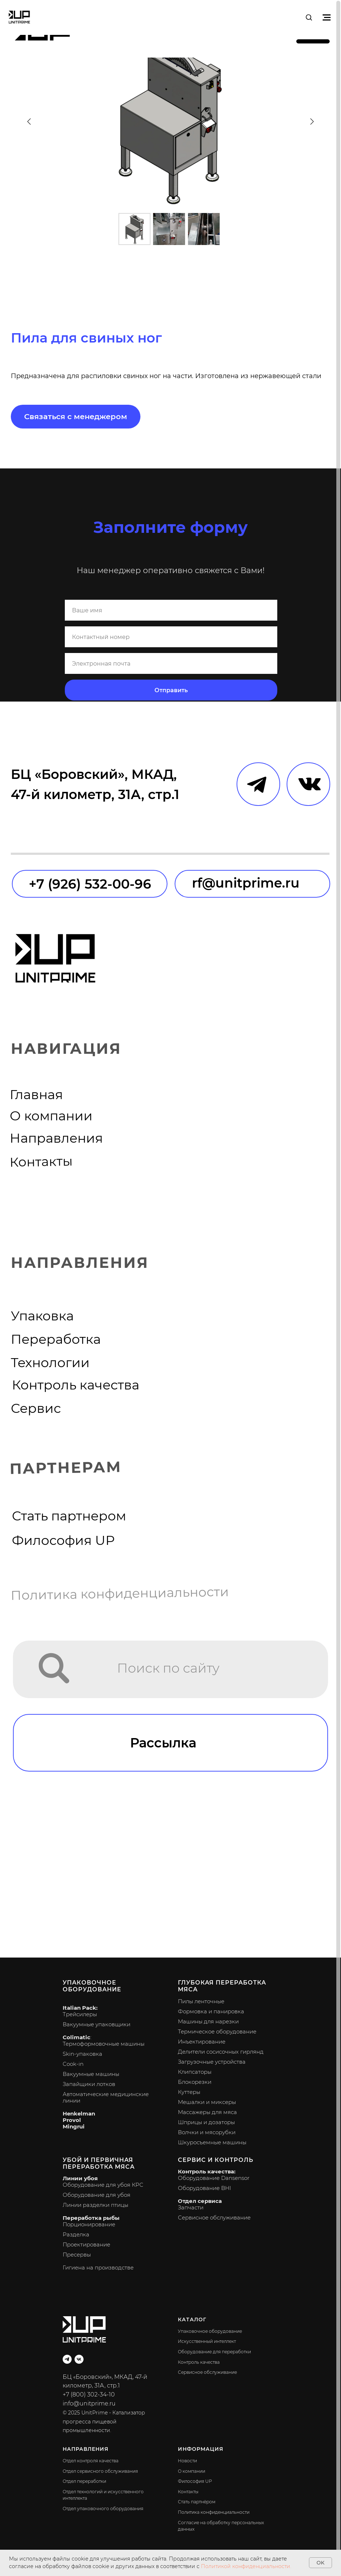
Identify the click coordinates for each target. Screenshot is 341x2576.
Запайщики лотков (89, 2084)
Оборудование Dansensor (214, 2177)
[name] (171, 610)
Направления (56, 1138)
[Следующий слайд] (311, 121)
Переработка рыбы (91, 2217)
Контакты (41, 1161)
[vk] (79, 2359)
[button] (308, 17)
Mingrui (74, 2126)
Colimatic (76, 2037)
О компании (51, 1116)
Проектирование (86, 2244)
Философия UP (63, 1540)
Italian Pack (79, 2007)
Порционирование (89, 2224)
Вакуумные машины (91, 2074)
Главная (36, 1094)
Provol (72, 2120)
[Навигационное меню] (326, 17)
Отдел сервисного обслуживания (100, 2471)
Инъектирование (201, 2041)
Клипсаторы (194, 2071)
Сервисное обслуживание (214, 2217)
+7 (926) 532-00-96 (90, 884)
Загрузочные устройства (212, 2061)
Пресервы (77, 2254)
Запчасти (190, 2207)
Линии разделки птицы (95, 2204)
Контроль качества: (206, 2171)
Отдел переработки (84, 2481)
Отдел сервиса (200, 2201)
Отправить (171, 690)
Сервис (36, 1408)
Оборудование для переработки (214, 2351)
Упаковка (42, 1316)
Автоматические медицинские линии (106, 2097)
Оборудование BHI (204, 2188)
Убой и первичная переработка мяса (99, 2163)
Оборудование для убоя (96, 2194)
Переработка (56, 1339)
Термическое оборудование (217, 2031)
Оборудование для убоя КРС (103, 2184)
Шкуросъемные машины (212, 2142)
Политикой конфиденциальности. (246, 2566)
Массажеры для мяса (207, 2112)
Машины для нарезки (208, 2021)
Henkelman (79, 2113)
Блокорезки (194, 2081)
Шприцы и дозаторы (206, 2122)
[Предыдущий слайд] (29, 121)
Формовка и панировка (211, 2011)
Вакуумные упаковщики (96, 2024)
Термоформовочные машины (103, 2043)
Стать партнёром (196, 2501)
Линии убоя (80, 2178)
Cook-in (73, 2063)
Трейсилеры (80, 2014)
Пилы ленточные (201, 2001)
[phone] (171, 636)
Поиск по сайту (168, 1668)
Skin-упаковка (82, 2053)
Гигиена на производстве (98, 2267)
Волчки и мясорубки (206, 2132)
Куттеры (189, 2092)
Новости (187, 2460)
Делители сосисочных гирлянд (221, 2051)
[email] (171, 663)
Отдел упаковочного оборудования (103, 2508)
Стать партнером (69, 1516)
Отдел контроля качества (90, 2460)
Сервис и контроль (215, 2160)
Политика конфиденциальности (119, 1594)
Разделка (76, 2234)
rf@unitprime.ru (246, 883)
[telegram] (67, 2359)
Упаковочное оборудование (92, 1986)
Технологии (50, 1362)
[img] (54, 1668)
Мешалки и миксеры (207, 2102)
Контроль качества (75, 1385)
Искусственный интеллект (207, 2341)
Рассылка (163, 1743)
